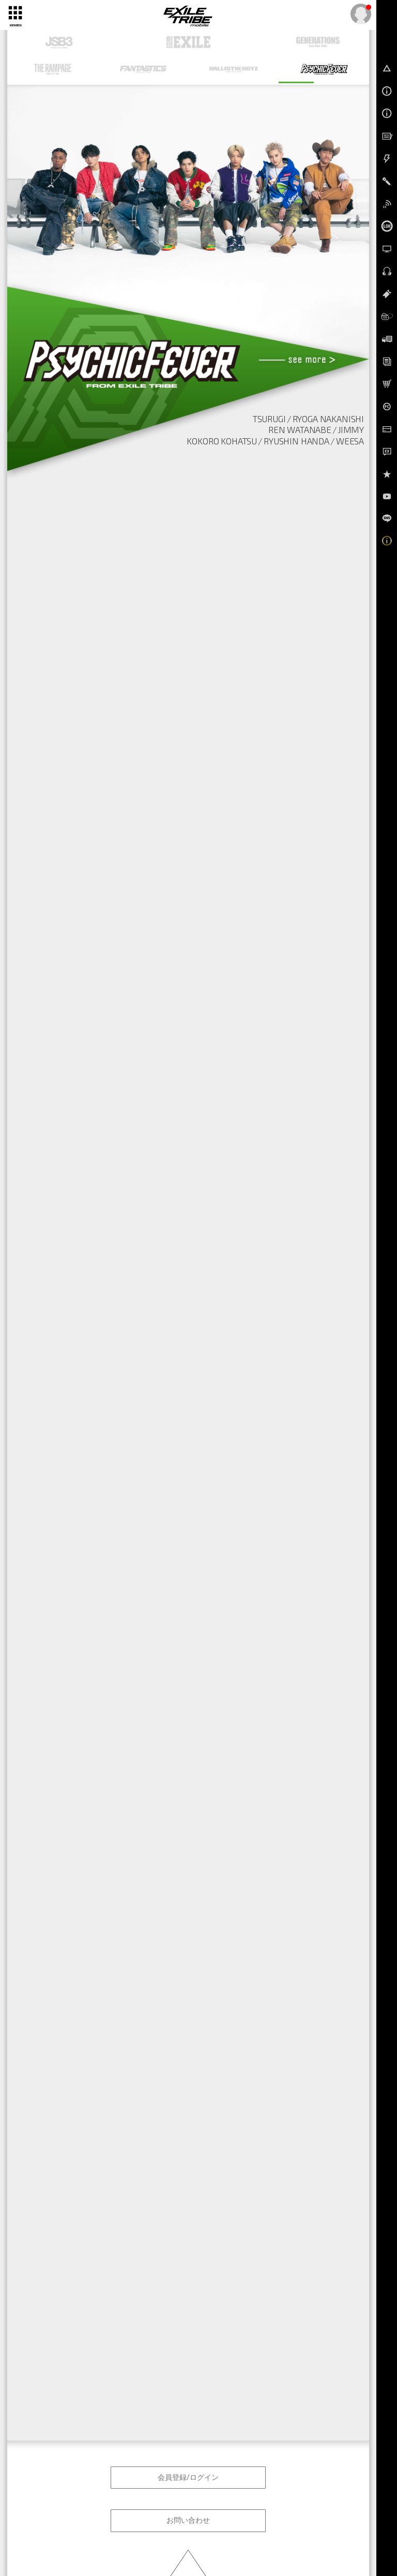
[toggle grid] (14, 12)
